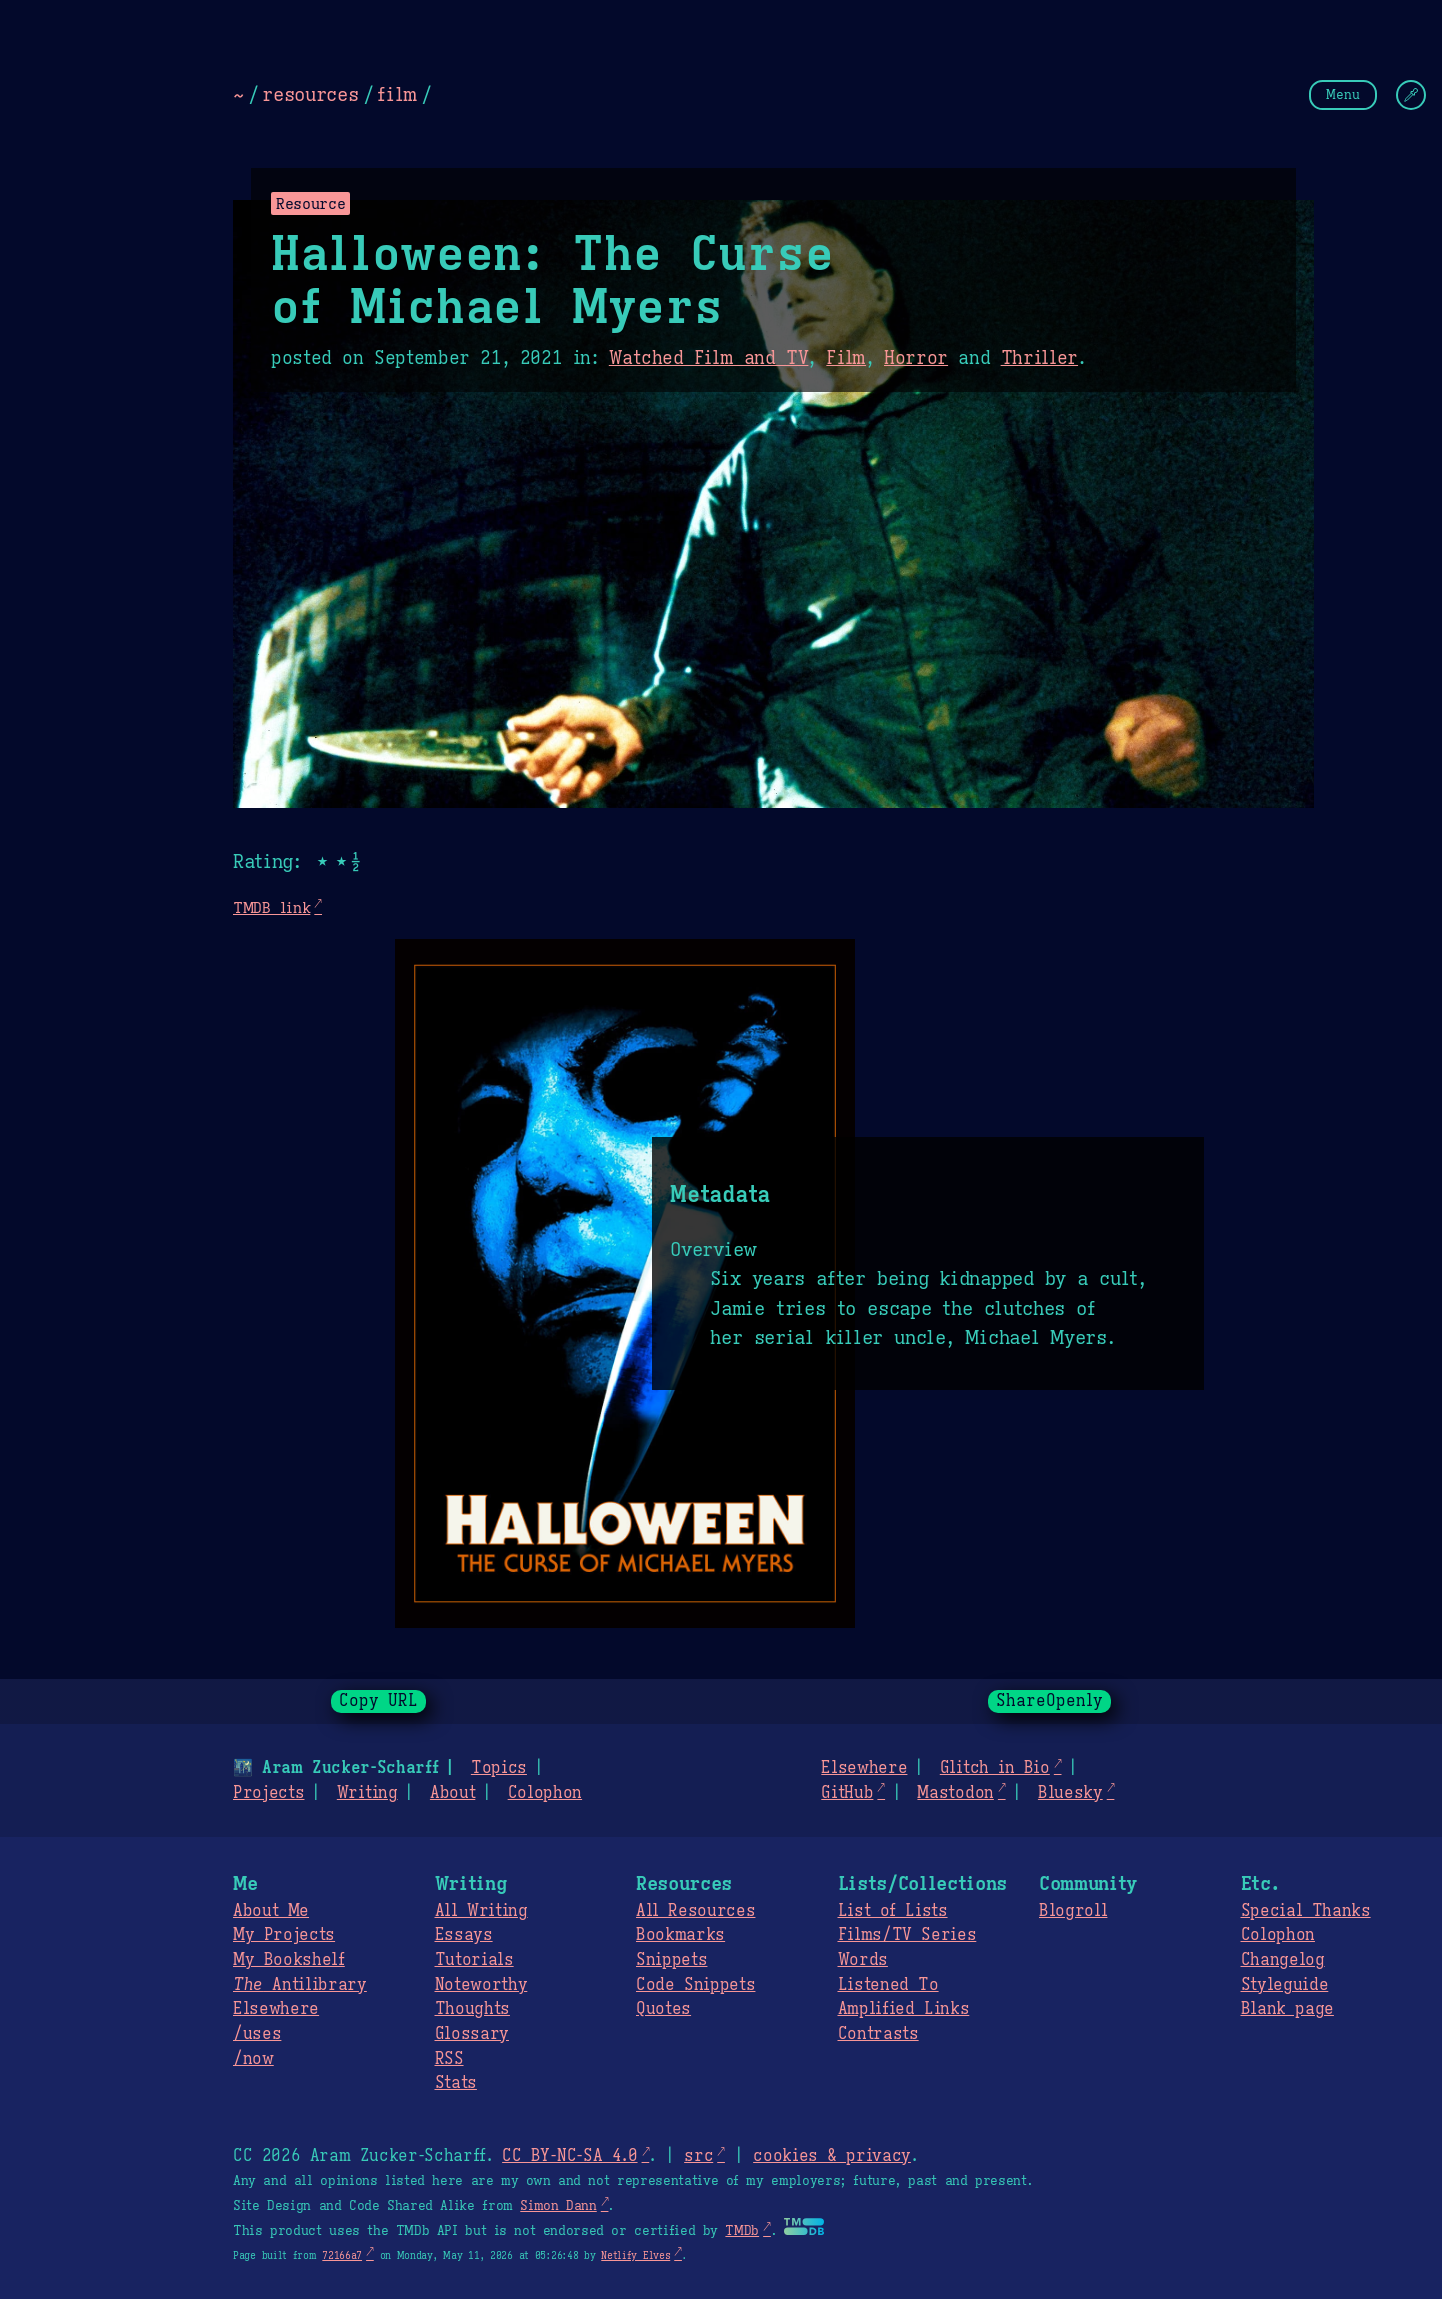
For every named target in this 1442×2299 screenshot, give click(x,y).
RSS (449, 2059)
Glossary (472, 2034)
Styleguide (1285, 1985)
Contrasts (878, 2034)
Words (863, 1960)
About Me (271, 1911)
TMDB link (271, 907)
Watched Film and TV (709, 358)
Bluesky (1070, 1793)
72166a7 (342, 2255)
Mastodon (955, 1793)
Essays (464, 1935)
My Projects (284, 1935)
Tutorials (474, 1960)
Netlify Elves (635, 2255)
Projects (268, 1793)
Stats (456, 2083)
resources (310, 94)
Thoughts (472, 2009)
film (397, 94)
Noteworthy (481, 1985)
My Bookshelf (289, 1960)
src (698, 2156)
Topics (499, 1768)
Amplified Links (904, 2009)
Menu (1343, 94)
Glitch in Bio (995, 1768)
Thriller (1039, 358)
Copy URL (379, 1701)
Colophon (545, 1793)
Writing (367, 1793)
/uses (257, 2034)
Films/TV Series (907, 1935)
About (452, 1793)
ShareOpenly (1049, 1701)
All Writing (481, 1911)
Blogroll (1073, 1911)
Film (846, 358)
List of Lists (893, 1911)
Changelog (1283, 1960)
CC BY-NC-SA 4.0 (569, 2156)
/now (253, 2059)
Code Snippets (695, 1985)
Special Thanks (1306, 1911)
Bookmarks (680, 1935)
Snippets (671, 1960)
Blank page (1287, 2009)
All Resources (695, 1911)
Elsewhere (864, 1768)
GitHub (847, 1793)
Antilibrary (300, 1985)
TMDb (742, 2231)
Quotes (663, 2009)
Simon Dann (558, 2206)
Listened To (888, 1985)
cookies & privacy (832, 2156)
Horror (916, 358)
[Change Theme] (1411, 95)
